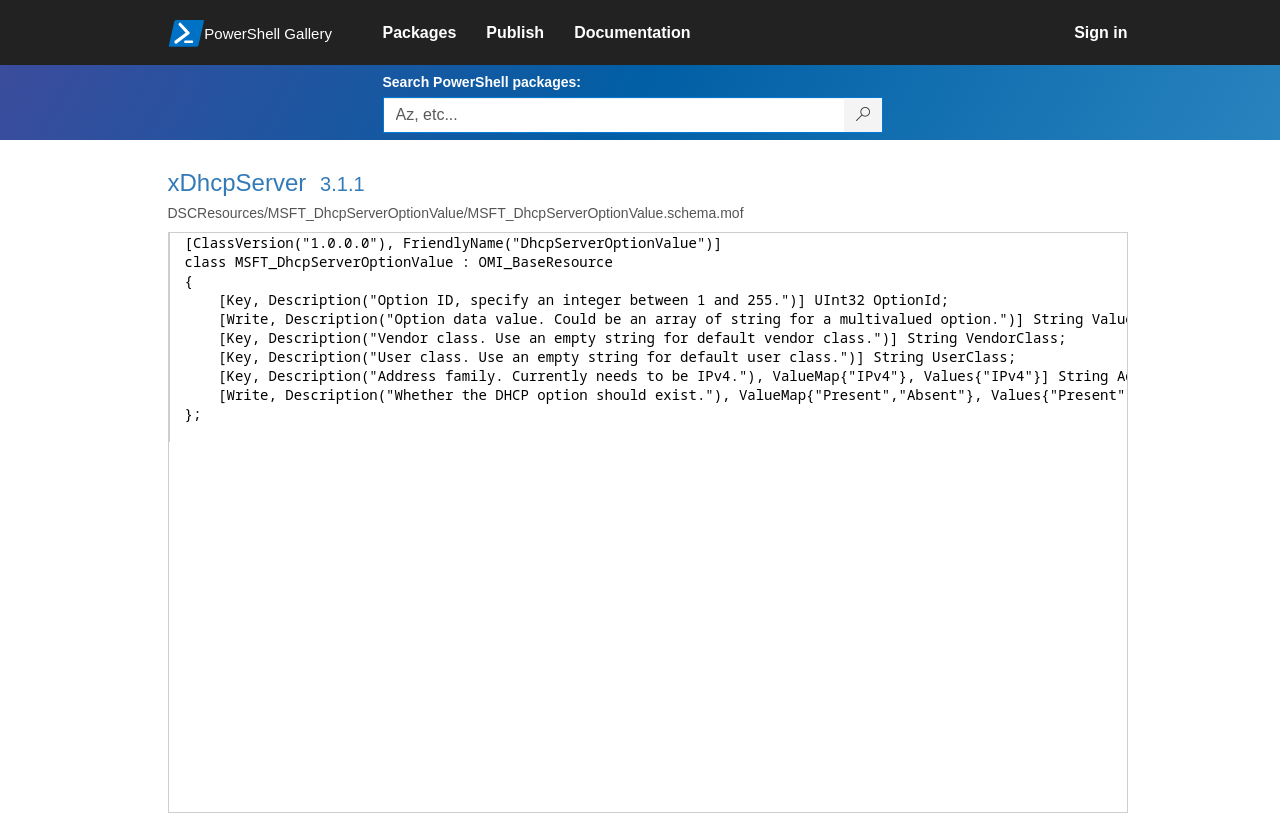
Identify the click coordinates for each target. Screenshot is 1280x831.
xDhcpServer (237, 182)
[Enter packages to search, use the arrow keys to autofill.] (614, 115)
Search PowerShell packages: (482, 82)
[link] (435, 33)
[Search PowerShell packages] (863, 115)
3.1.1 (342, 184)
